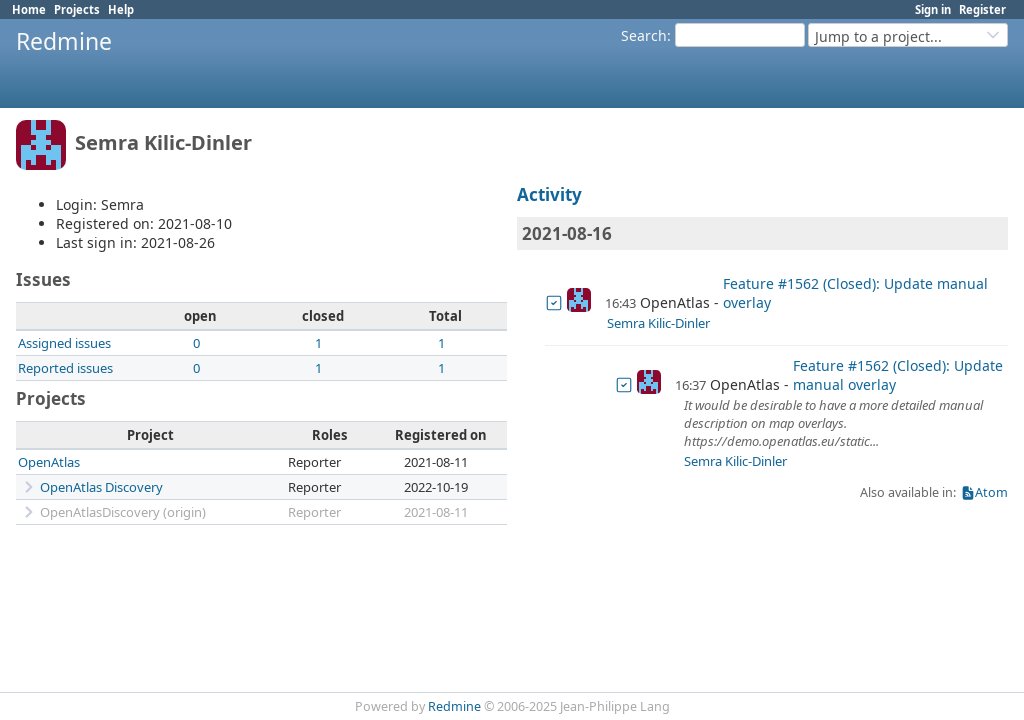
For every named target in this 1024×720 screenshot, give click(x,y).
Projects (77, 9)
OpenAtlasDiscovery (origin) (123, 512)
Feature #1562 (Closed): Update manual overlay (855, 293)
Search (644, 35)
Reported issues (65, 368)
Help (121, 9)
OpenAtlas (49, 462)
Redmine (454, 706)
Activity (549, 194)
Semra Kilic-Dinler (658, 323)
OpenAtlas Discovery (101, 487)
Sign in (933, 9)
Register (982, 9)
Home (29, 9)
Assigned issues (64, 343)
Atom (991, 492)
